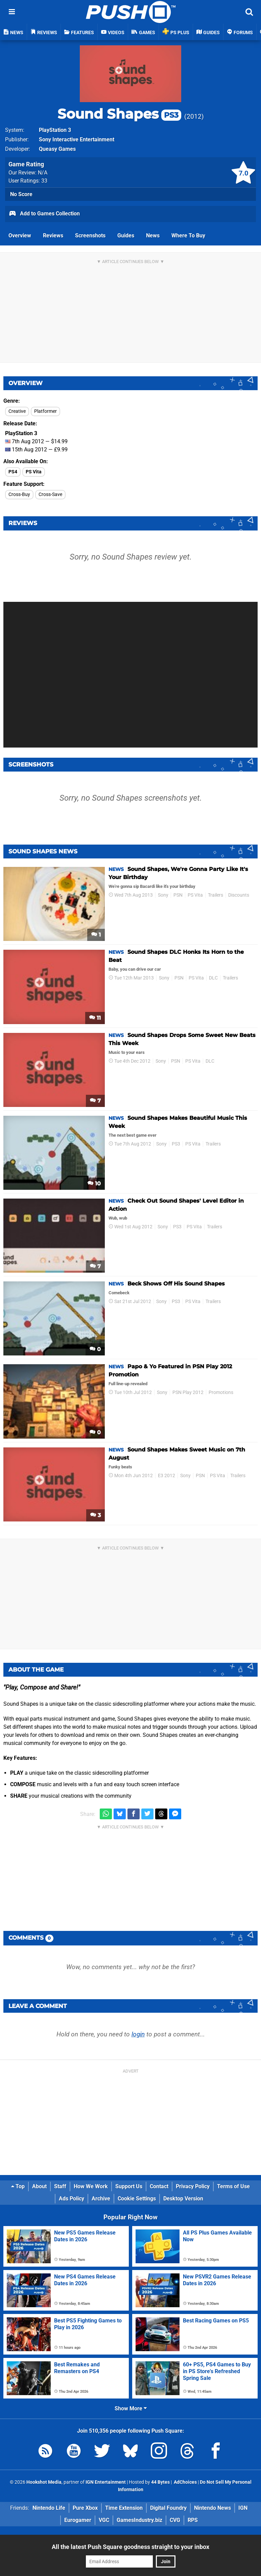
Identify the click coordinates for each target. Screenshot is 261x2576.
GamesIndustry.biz (139, 2520)
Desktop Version (183, 2198)
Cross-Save (50, 494)
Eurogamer (77, 2520)
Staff (60, 2186)
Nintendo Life (48, 2508)
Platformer (45, 411)
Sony (163, 895)
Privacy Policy (193, 2186)
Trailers (215, 895)
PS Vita (34, 472)
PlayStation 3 (55, 130)
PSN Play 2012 (188, 1392)
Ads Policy (71, 2198)
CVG (175, 2520)
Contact (159, 2186)
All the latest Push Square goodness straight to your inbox (130, 2546)
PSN (178, 895)
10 (94, 1183)
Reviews (53, 235)
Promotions (221, 1392)
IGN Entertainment (106, 2482)
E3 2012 (166, 1476)
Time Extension (124, 2508)
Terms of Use (233, 2186)
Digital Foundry (168, 2508)
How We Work (91, 2186)
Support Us (128, 2186)
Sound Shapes (119, 113)
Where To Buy (188, 235)
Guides (125, 235)
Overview (19, 235)
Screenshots (90, 235)
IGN (242, 2508)
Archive (101, 2198)
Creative (17, 411)
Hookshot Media (44, 2482)
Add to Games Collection (44, 214)
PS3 (176, 1144)
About (39, 2186)
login (138, 2034)
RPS (193, 2520)
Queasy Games (57, 149)
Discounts (238, 895)
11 (95, 1018)
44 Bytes (160, 2482)
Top (18, 2186)
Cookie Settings (137, 2198)
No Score (21, 194)
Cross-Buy (19, 494)
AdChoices (185, 2482)
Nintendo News (212, 2508)
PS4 (12, 472)
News (153, 235)
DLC (213, 978)
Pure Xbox (85, 2508)
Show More (131, 2408)
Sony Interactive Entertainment (76, 139)
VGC (104, 2520)
